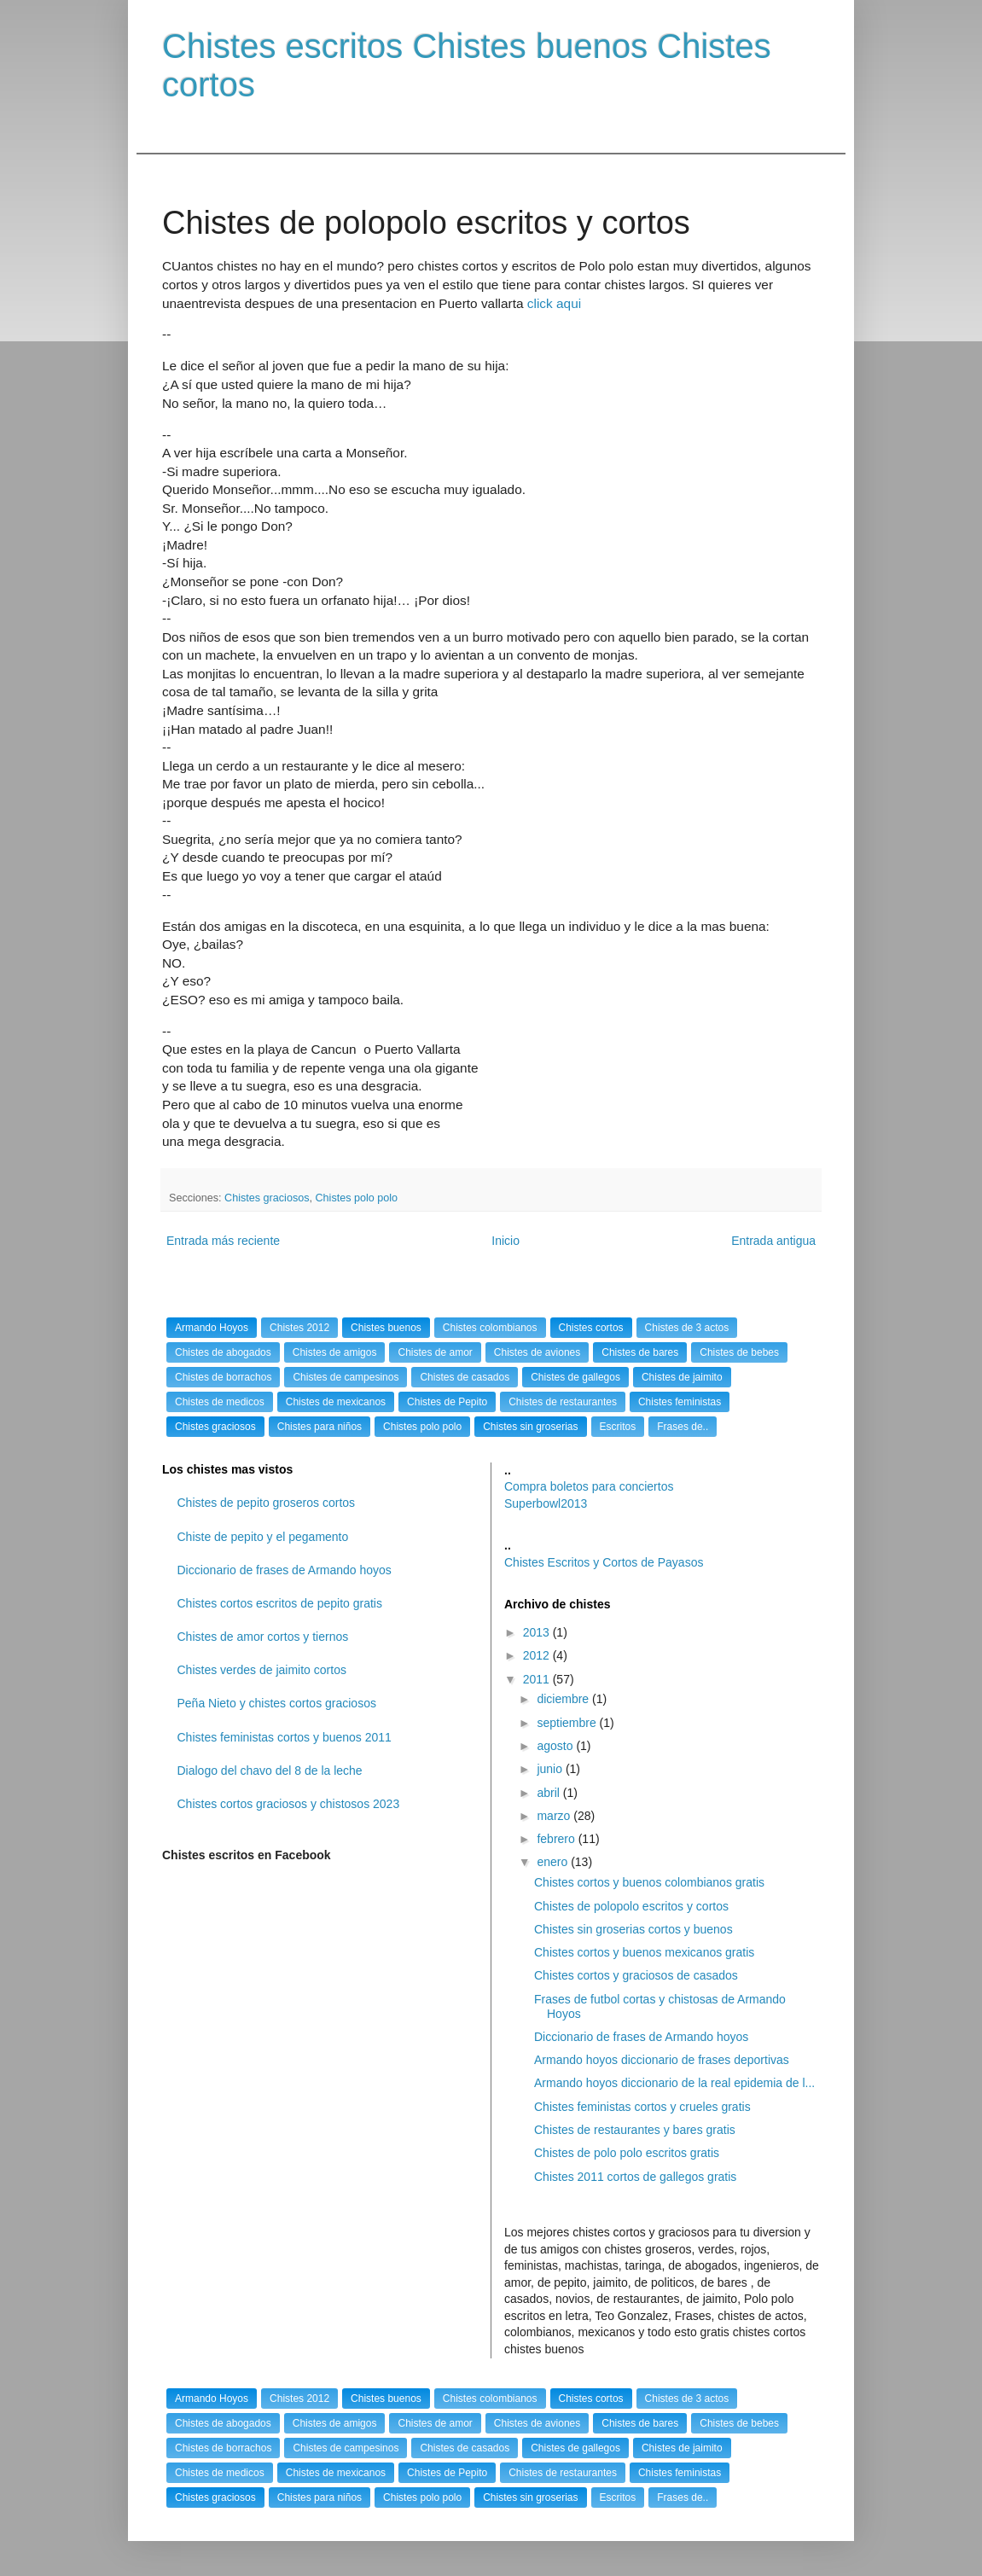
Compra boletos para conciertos (588, 1486)
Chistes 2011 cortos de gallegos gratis (635, 2176)
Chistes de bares (639, 1352)
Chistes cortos (591, 1328)
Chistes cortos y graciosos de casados (636, 1975)
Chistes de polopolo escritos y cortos (631, 1906)
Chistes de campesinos (345, 1377)
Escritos (618, 1427)
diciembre (564, 1699)
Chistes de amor (435, 1352)
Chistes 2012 (299, 1328)
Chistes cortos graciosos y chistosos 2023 (288, 1804)
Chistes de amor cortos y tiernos (263, 1636)
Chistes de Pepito (447, 1402)
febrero (557, 1839)
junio (551, 1769)
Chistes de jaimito (682, 1377)
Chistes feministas (679, 1402)
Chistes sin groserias (530, 1427)
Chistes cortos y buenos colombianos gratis (649, 1882)
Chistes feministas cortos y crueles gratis (642, 2107)
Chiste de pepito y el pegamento (263, 1537)
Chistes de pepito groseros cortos (266, 1502)
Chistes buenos (386, 1328)
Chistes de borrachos (223, 1377)
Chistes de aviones (537, 1352)
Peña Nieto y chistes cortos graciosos (276, 1703)
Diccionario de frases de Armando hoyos (284, 1570)
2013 (538, 1632)
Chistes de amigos (335, 1352)
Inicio (505, 1240)
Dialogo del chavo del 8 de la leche (270, 1770)
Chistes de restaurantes (562, 1402)
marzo (555, 1816)
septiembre (568, 1723)
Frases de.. (682, 1427)
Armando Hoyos (211, 1328)
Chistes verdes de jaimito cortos (261, 1670)
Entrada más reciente (223, 1240)
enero (554, 1862)
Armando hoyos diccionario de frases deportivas (661, 2060)
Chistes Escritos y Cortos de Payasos (603, 1562)
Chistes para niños (319, 1427)
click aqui (554, 303)
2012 (538, 1655)
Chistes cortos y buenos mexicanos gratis (644, 1952)
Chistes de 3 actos (687, 1328)
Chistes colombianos (490, 1328)
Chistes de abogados (223, 1352)
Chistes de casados (464, 1377)
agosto (556, 1746)
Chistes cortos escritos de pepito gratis (279, 1603)
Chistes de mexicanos (336, 1402)
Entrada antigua (773, 1240)
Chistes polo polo (357, 1198)
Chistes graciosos (266, 1198)
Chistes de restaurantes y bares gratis (634, 2130)
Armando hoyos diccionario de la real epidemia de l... (674, 2083)
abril (549, 1793)
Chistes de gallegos (575, 1377)
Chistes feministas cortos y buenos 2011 (284, 1737)
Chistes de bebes (739, 1352)
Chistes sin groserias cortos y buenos (633, 1929)
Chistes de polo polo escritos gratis (626, 2153)
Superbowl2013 (545, 1503)
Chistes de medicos (219, 1402)
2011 (538, 1679)
